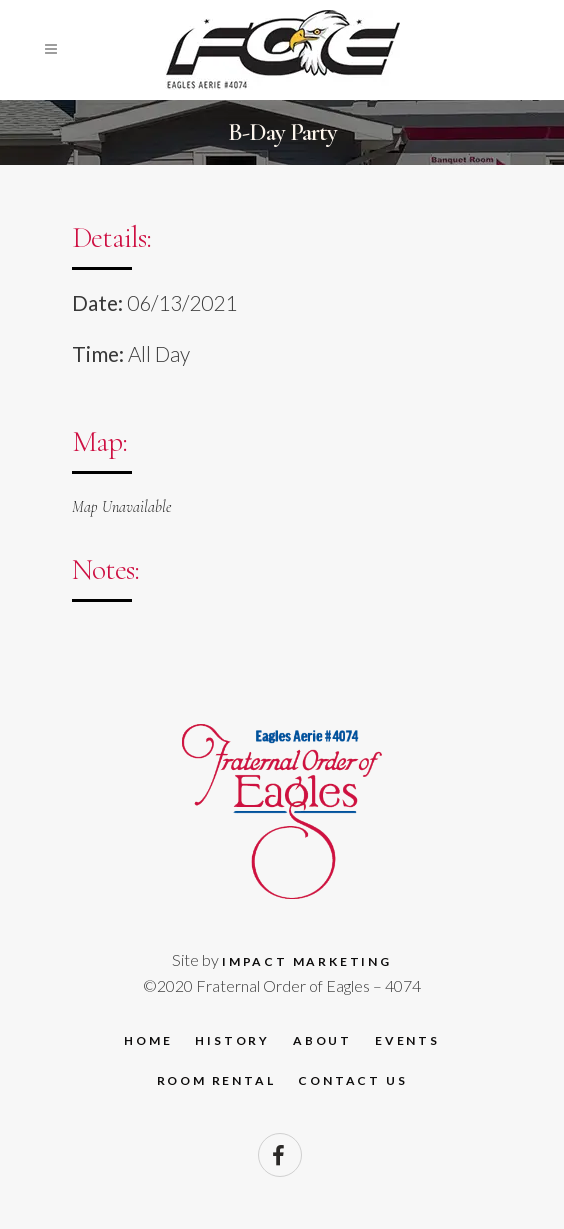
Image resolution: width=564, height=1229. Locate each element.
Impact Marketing (307, 961)
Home (148, 1040)
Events (407, 1040)
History (232, 1040)
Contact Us (352, 1080)
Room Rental (216, 1080)
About (322, 1040)
